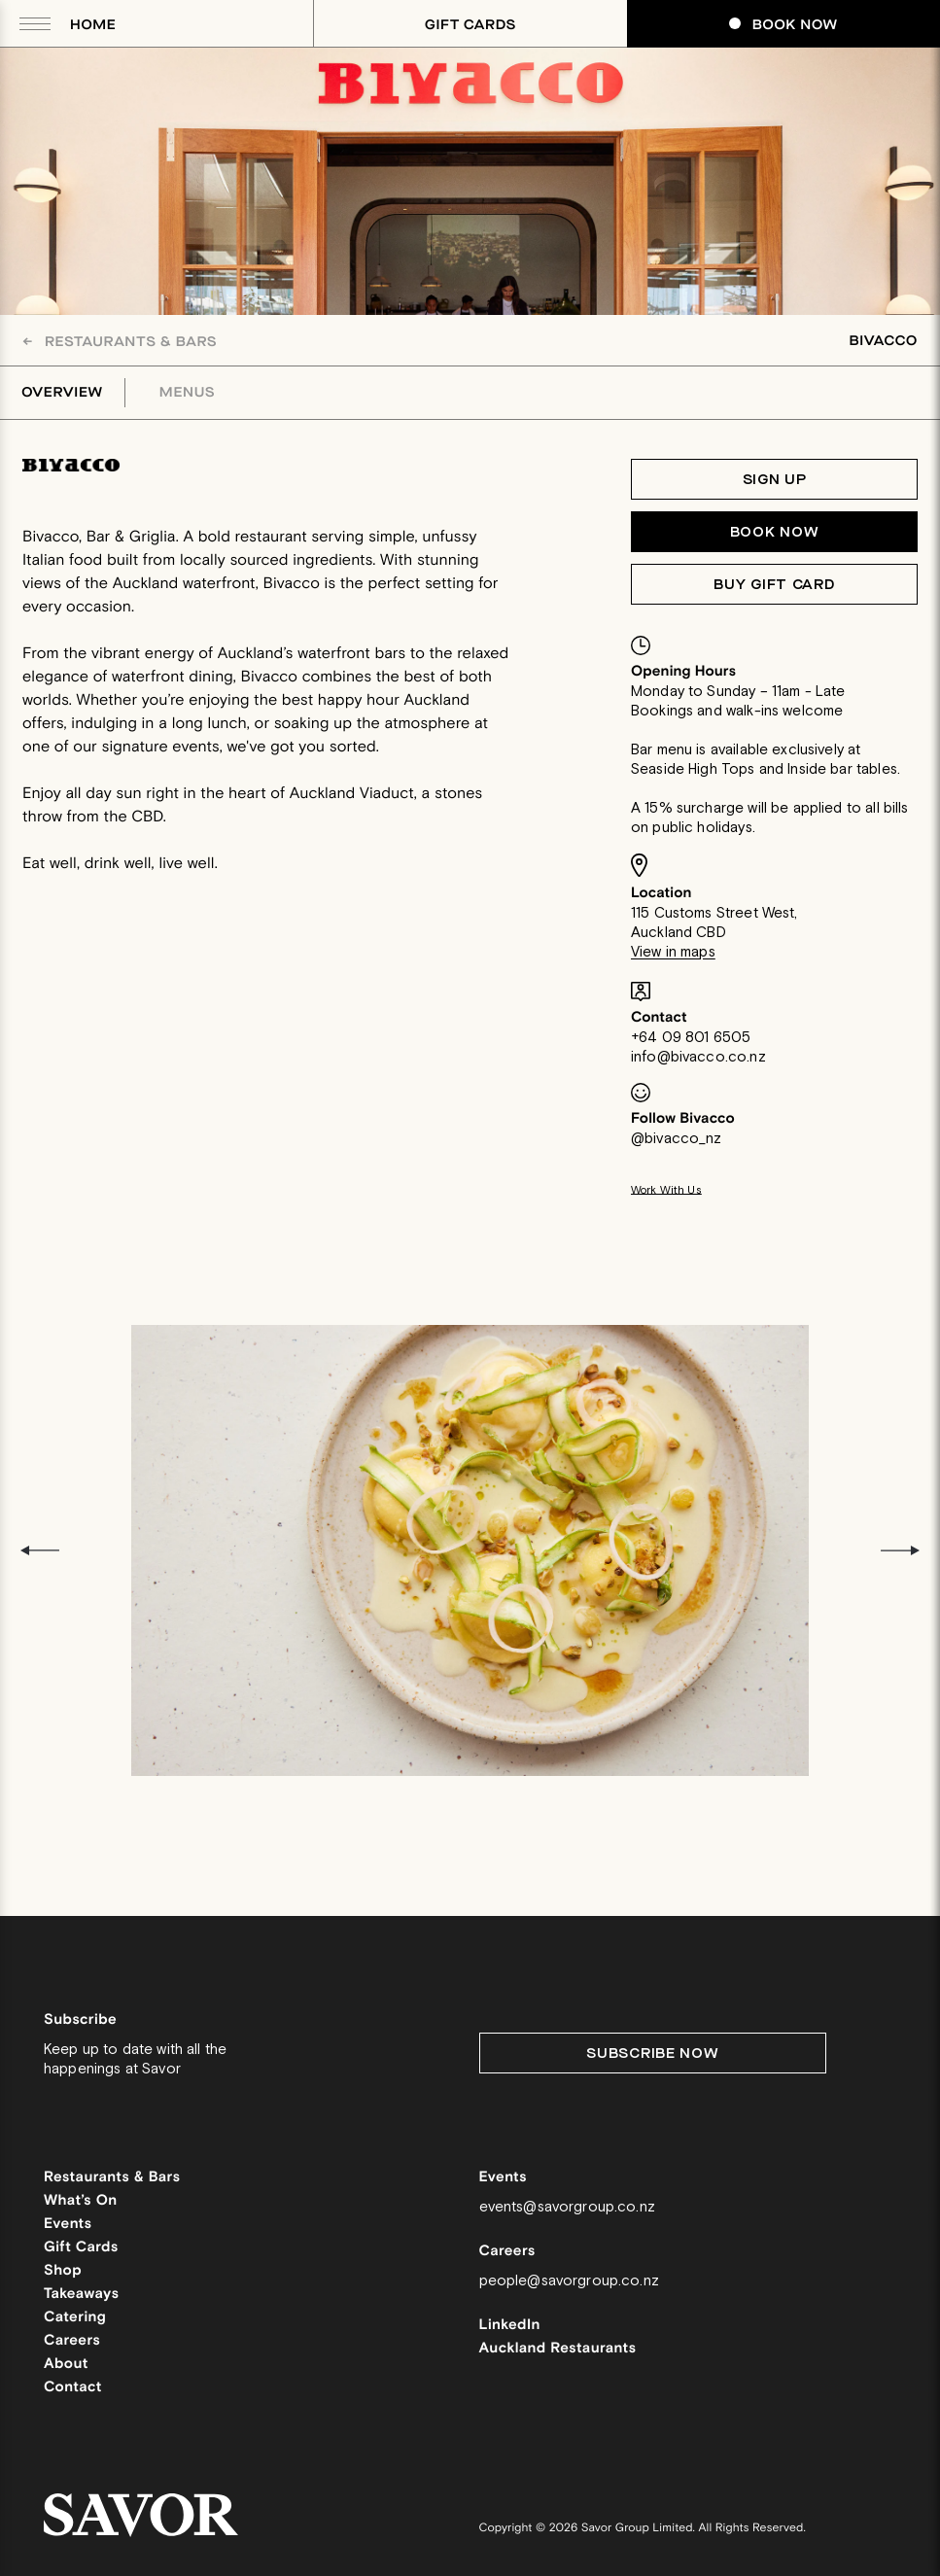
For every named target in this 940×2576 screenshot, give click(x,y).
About (66, 2364)
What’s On (81, 2201)
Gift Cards (470, 25)
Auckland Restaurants (558, 2349)
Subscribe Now (652, 2053)
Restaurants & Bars (119, 341)
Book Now (783, 25)
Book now (774, 532)
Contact (73, 2388)
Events (68, 2224)
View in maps (673, 952)
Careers (72, 2341)
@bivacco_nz (676, 1139)
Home (93, 25)
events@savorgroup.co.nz (567, 2207)
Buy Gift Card (774, 584)
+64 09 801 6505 (690, 1037)
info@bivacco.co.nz (698, 1057)
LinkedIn (509, 2325)
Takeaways (81, 2294)
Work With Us (666, 1190)
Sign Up (775, 479)
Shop (63, 2271)
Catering (75, 2318)
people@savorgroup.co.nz (569, 2281)
